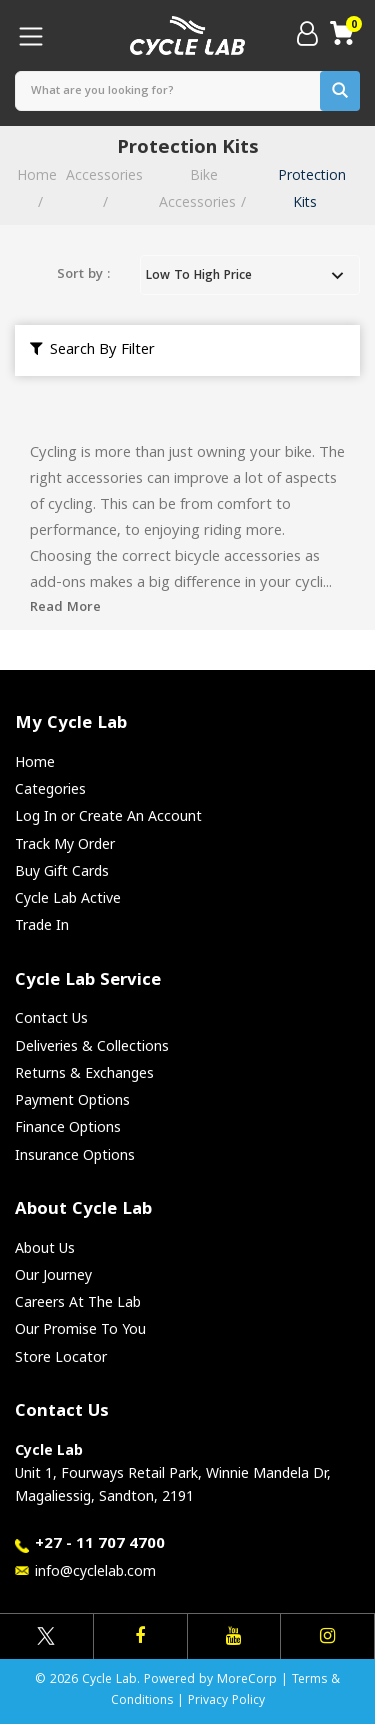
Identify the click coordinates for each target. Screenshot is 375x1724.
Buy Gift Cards (62, 870)
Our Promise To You (80, 1328)
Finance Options (68, 1126)
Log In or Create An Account (108, 815)
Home (35, 761)
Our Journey (53, 1274)
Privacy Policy (226, 1701)
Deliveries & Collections (92, 1045)
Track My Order (65, 843)
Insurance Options (75, 1154)
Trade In (42, 924)
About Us (45, 1247)
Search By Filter (92, 351)
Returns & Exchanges (84, 1072)
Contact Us (51, 1017)
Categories (50, 788)
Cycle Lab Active (68, 897)
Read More (65, 608)
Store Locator (61, 1356)
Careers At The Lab (78, 1301)
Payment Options (72, 1099)
